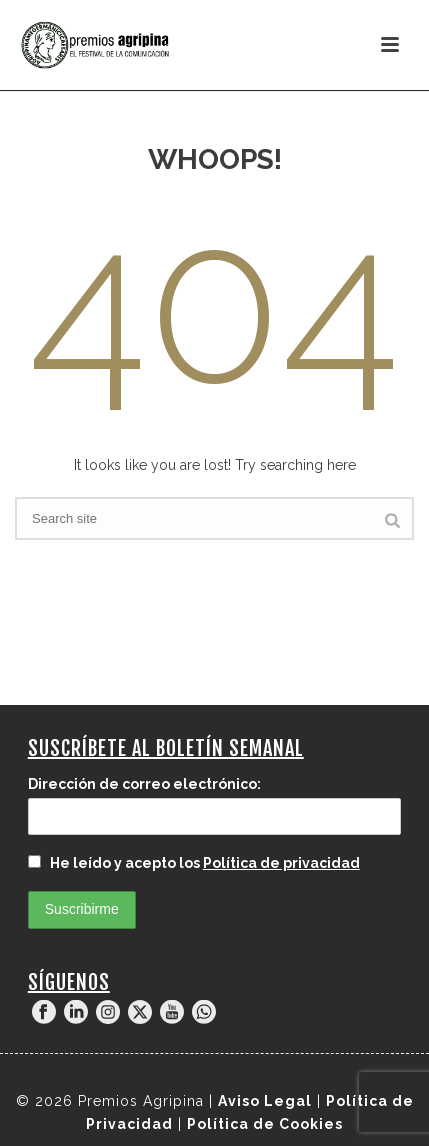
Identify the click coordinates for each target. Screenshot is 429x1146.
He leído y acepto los (194, 863)
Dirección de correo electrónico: (144, 784)
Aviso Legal (265, 1101)
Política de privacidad (281, 863)
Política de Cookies (265, 1124)
